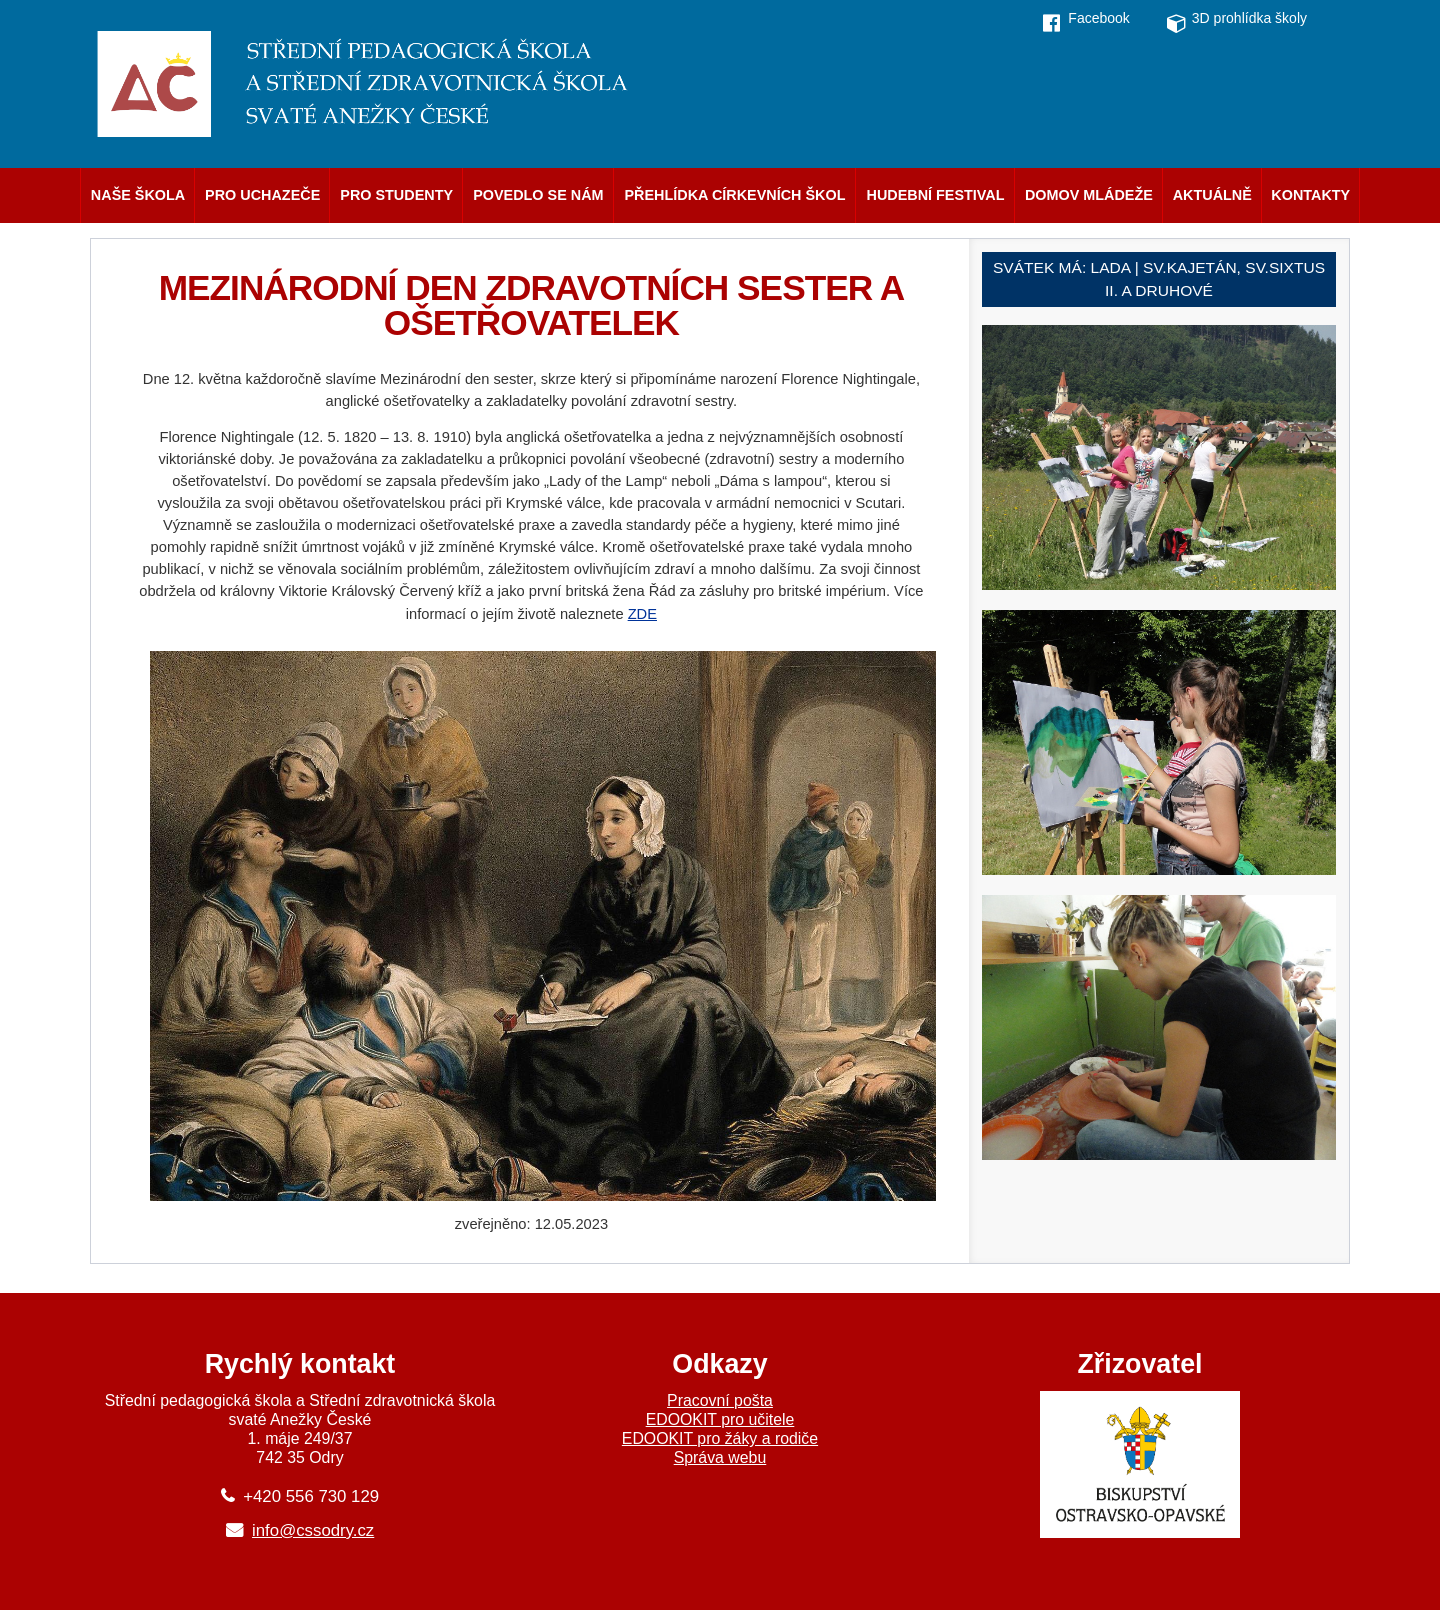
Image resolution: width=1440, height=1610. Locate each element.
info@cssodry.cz (313, 1530)
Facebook (1098, 18)
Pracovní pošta (720, 1400)
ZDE (642, 614)
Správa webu (720, 1457)
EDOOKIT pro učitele (720, 1419)
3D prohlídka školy (1249, 18)
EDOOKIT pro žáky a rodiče (720, 1438)
